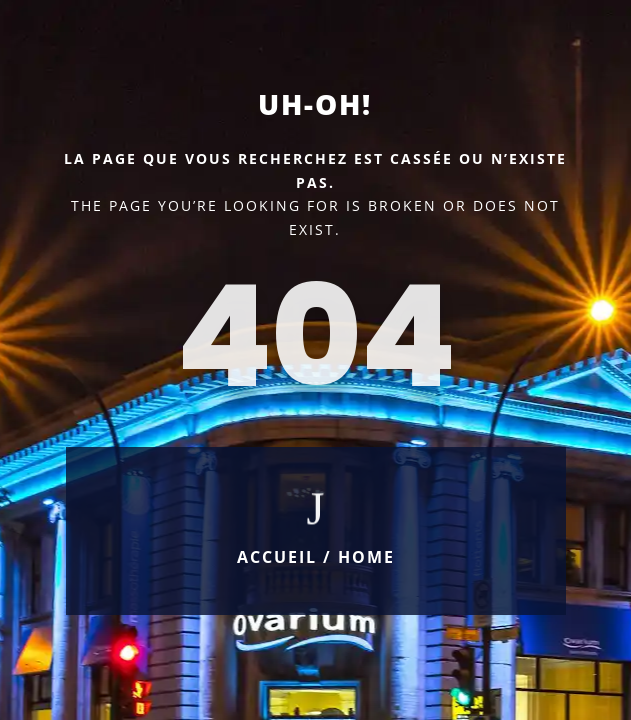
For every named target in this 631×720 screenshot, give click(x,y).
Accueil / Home (316, 557)
